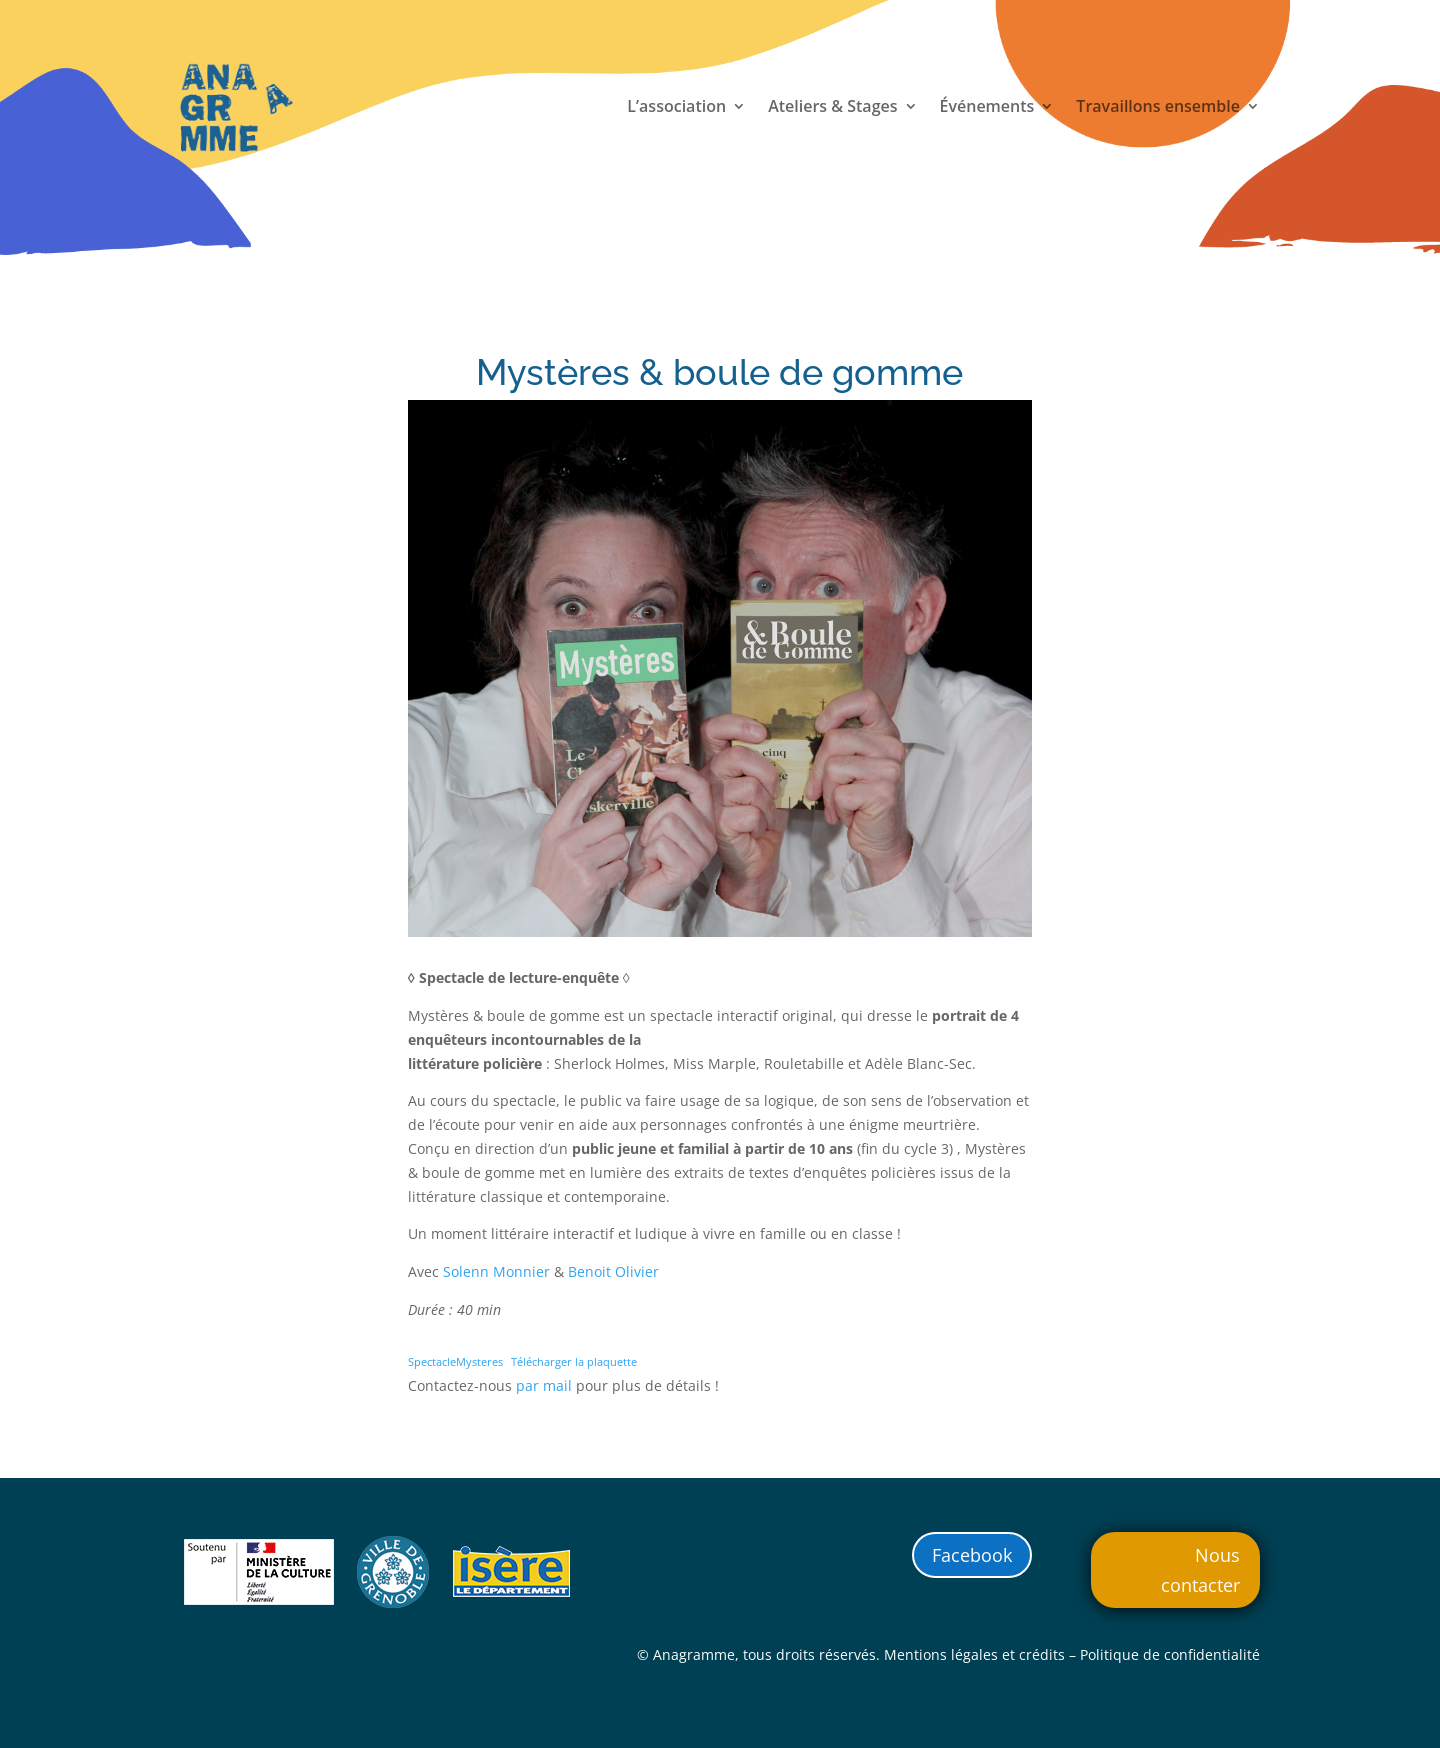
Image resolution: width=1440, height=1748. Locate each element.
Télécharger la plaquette (574, 1361)
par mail (544, 1385)
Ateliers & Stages (832, 108)
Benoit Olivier (613, 1271)
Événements (987, 108)
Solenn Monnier (496, 1271)
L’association (676, 108)
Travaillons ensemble (1158, 108)
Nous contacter (1200, 1570)
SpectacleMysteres (455, 1361)
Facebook (972, 1555)
